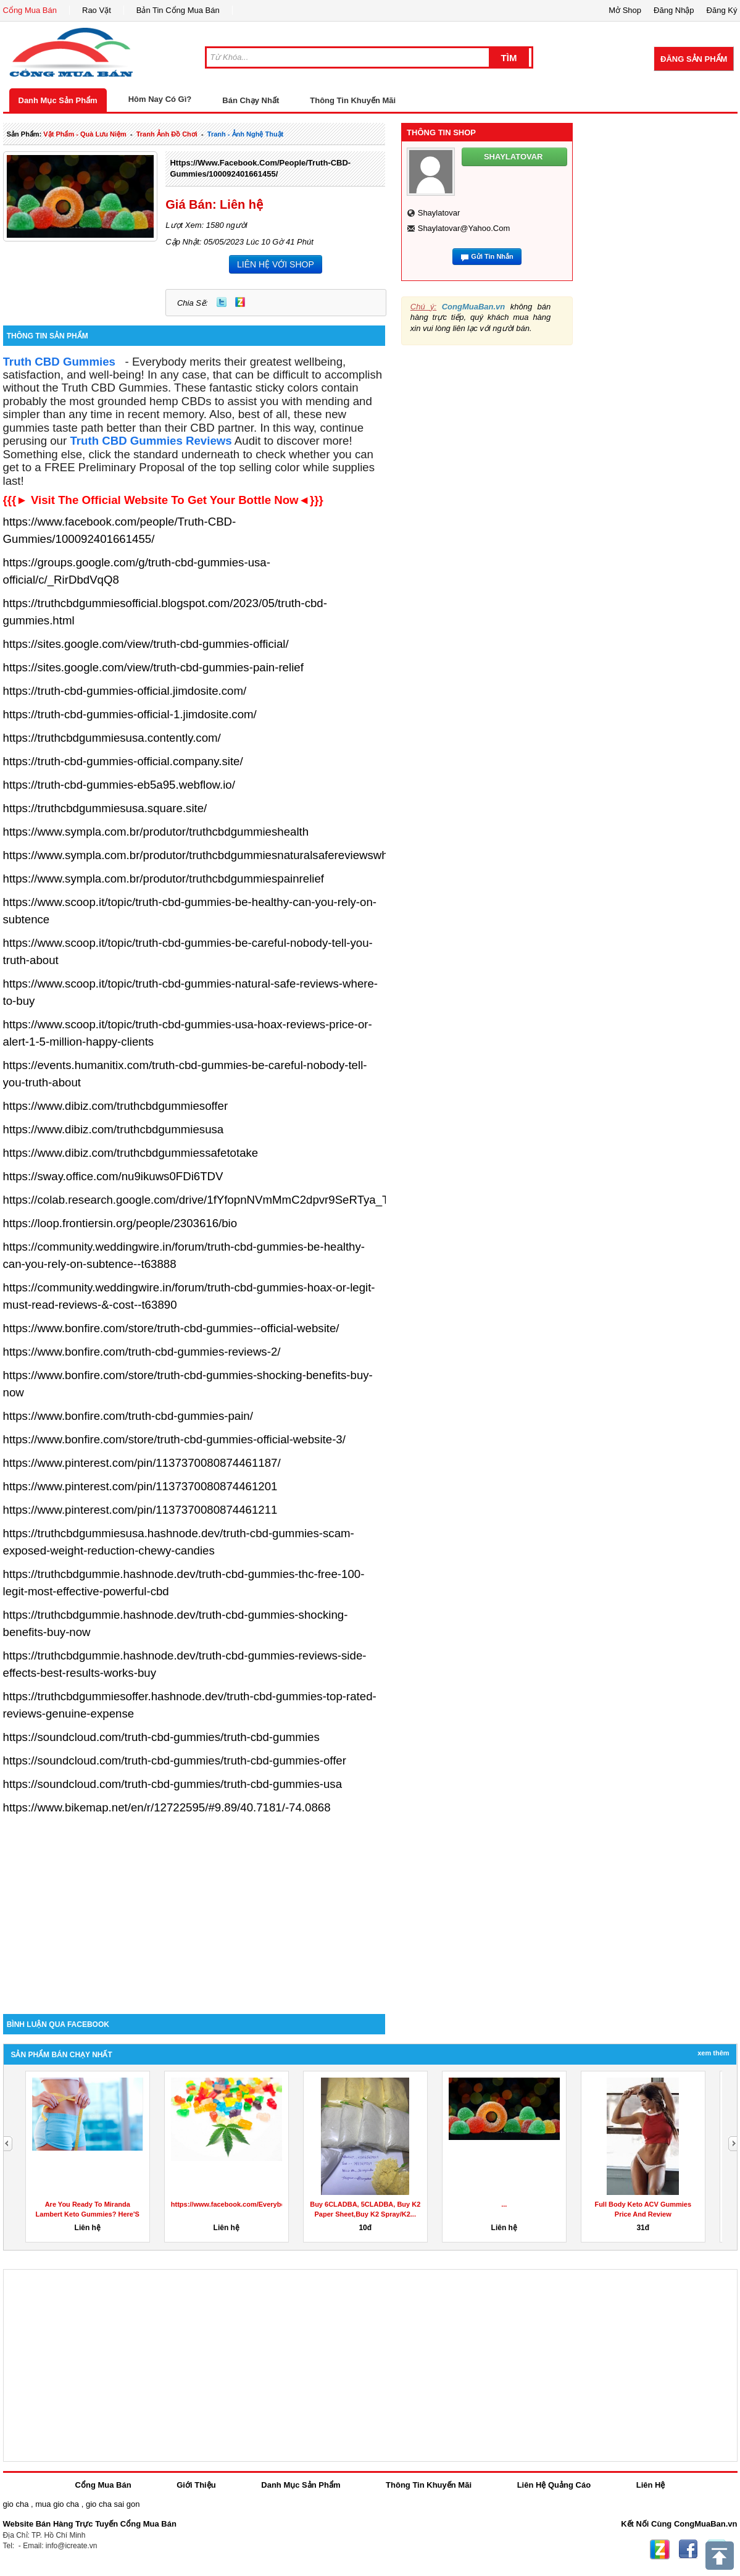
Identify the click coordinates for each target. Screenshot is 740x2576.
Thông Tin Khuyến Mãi (353, 100)
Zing (240, 302)
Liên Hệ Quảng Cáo (554, 2485)
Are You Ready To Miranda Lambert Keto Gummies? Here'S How (87, 2214)
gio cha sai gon (112, 2504)
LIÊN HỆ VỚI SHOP (275, 264)
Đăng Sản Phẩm (693, 59)
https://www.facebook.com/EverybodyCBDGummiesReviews (268, 2204)
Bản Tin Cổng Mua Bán (178, 10)
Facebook (688, 2549)
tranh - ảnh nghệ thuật (245, 134)
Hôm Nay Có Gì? (160, 99)
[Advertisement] (194, 1909)
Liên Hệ (650, 2485)
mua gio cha (57, 2504)
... (504, 2204)
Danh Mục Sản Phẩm (58, 100)
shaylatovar (439, 212)
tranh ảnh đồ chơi (166, 134)
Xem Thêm (713, 2053)
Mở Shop (625, 10)
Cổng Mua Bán (30, 10)
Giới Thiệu (196, 2485)
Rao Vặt (96, 10)
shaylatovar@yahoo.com (464, 228)
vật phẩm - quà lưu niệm (84, 134)
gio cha (16, 2504)
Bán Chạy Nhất (250, 100)
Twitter (222, 302)
